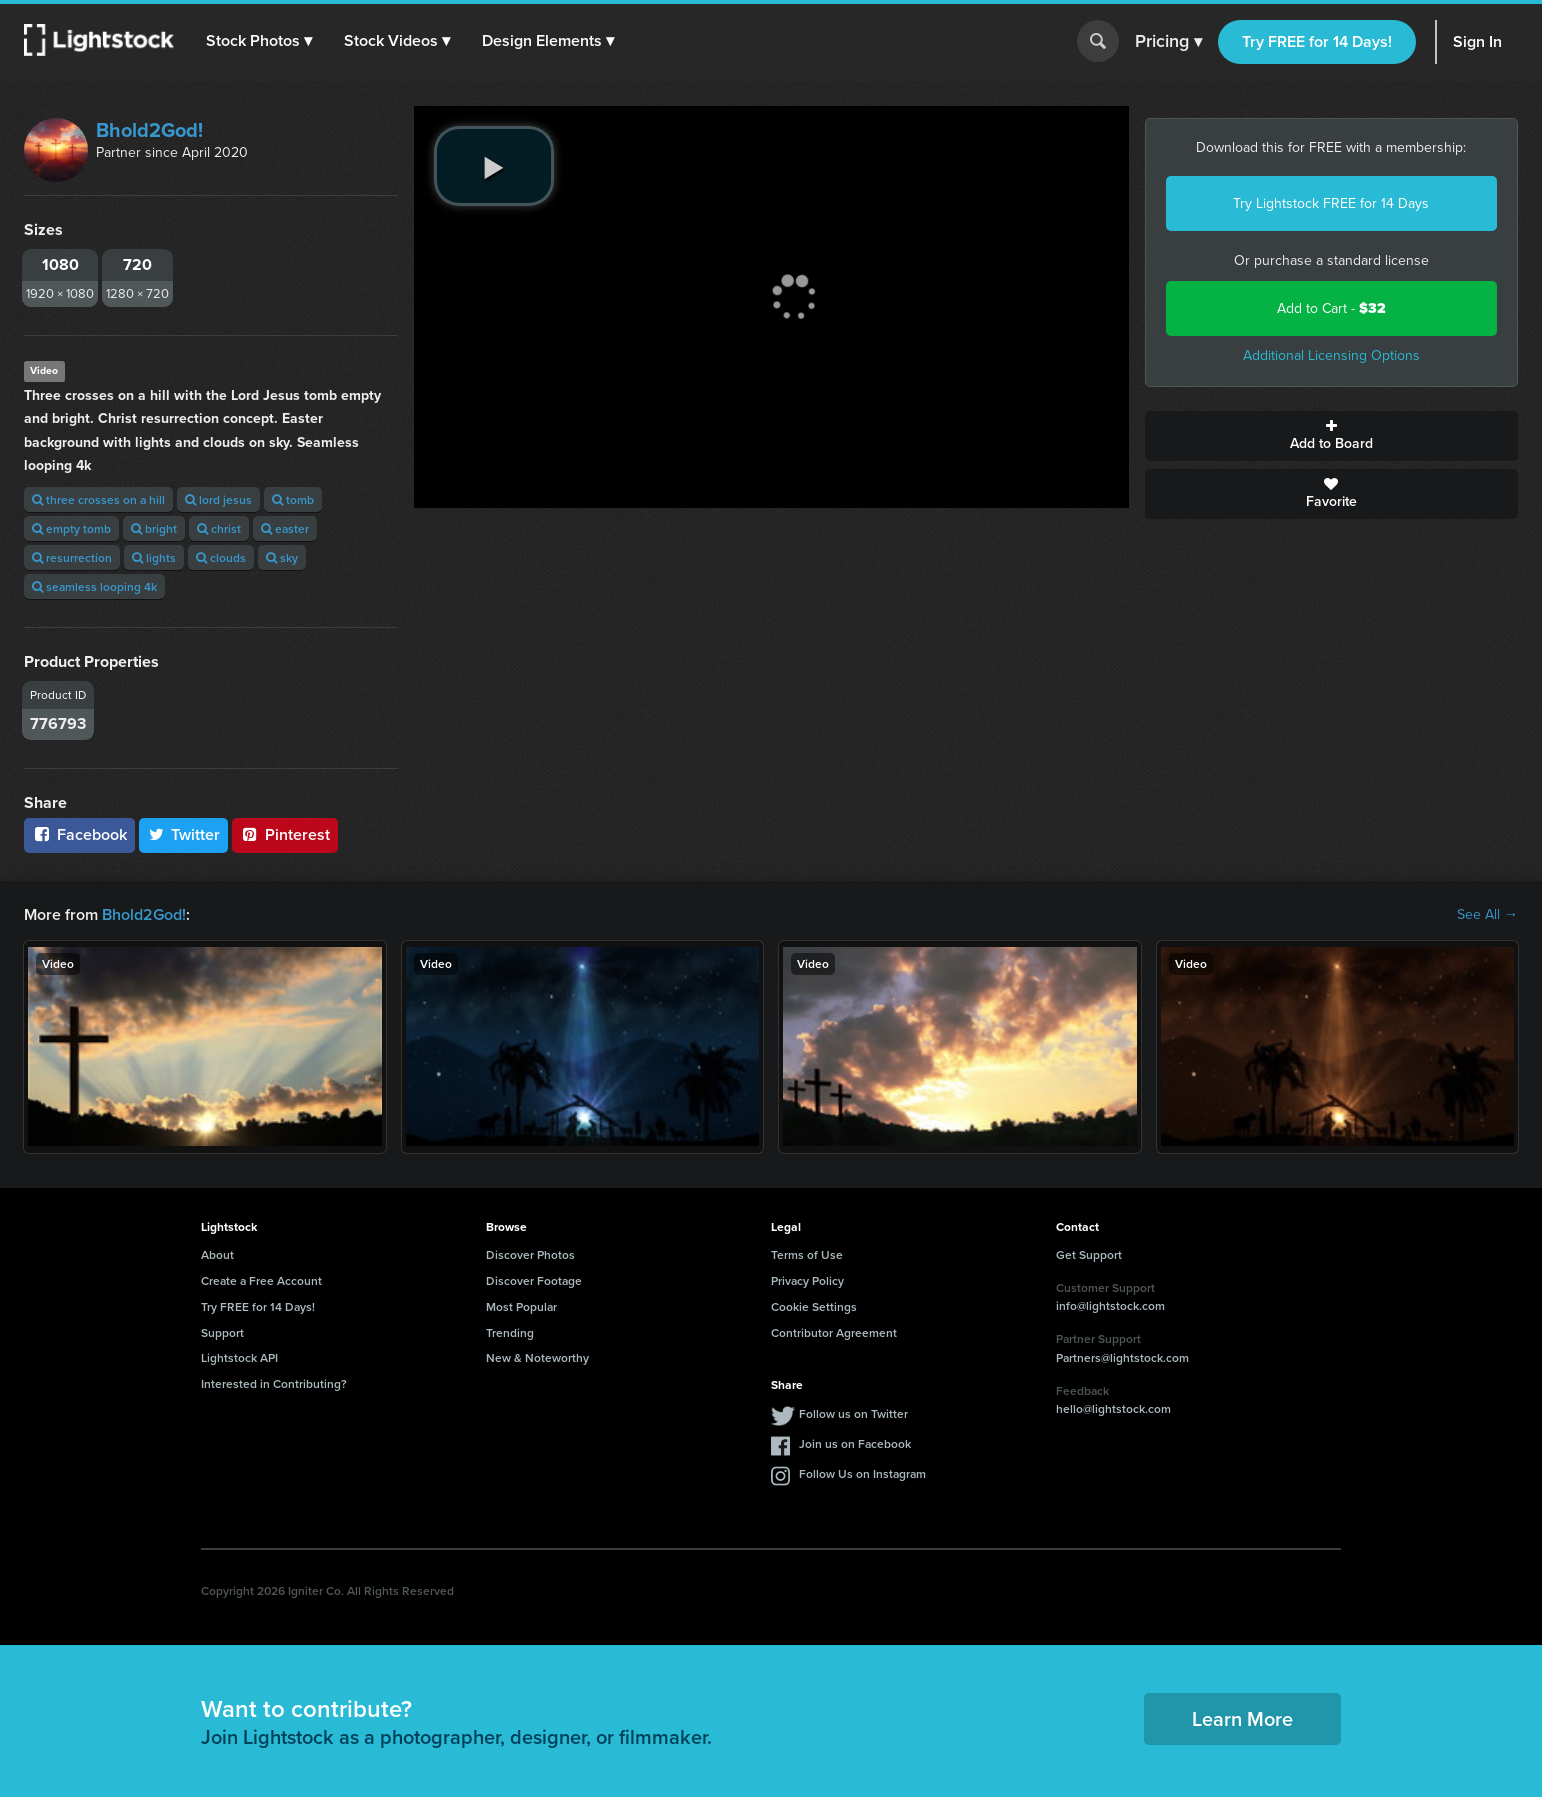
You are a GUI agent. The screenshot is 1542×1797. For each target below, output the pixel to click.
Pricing (1168, 42)
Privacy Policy (807, 1280)
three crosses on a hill (98, 499)
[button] (259, 41)
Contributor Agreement (834, 1332)
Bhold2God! (149, 130)
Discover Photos (530, 1254)
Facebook (79, 834)
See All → (1487, 915)
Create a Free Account (261, 1280)
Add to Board (1332, 436)
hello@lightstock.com (1113, 1408)
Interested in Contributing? (274, 1383)
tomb (293, 499)
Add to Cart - (1331, 308)
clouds (221, 557)
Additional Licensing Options (1331, 355)
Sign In (1477, 41)
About (217, 1254)
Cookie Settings (814, 1306)
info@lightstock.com (1110, 1305)
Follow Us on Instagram (862, 1473)
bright (154, 528)
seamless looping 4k (94, 586)
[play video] (494, 166)
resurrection (72, 557)
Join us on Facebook (855, 1443)
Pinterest (285, 834)
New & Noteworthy (537, 1357)
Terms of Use (807, 1254)
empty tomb (71, 528)
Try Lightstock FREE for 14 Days (1331, 203)
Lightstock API (239, 1357)
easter (285, 528)
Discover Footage (534, 1280)
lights (154, 557)
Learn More (1242, 1718)
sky (282, 557)
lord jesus (218, 499)
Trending (510, 1332)
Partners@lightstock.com (1122, 1357)
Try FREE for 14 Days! (1317, 41)
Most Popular (521, 1306)
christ (219, 528)
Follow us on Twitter (853, 1413)
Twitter (184, 834)
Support (222, 1332)
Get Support (1089, 1254)
